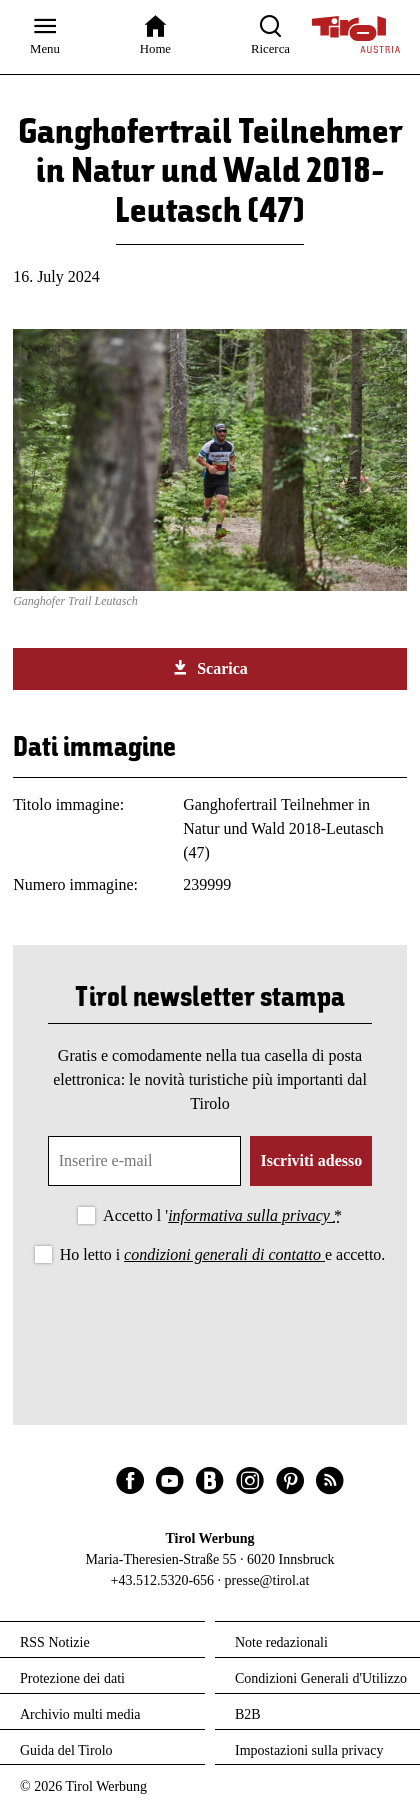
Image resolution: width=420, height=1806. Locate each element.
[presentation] (210, 1323)
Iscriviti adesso (311, 1160)
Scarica (210, 668)
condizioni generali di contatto (224, 1254)
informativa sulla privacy (251, 1215)
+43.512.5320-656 (163, 1580)
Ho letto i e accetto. (223, 1254)
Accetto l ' (222, 1215)
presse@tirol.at (267, 1580)
